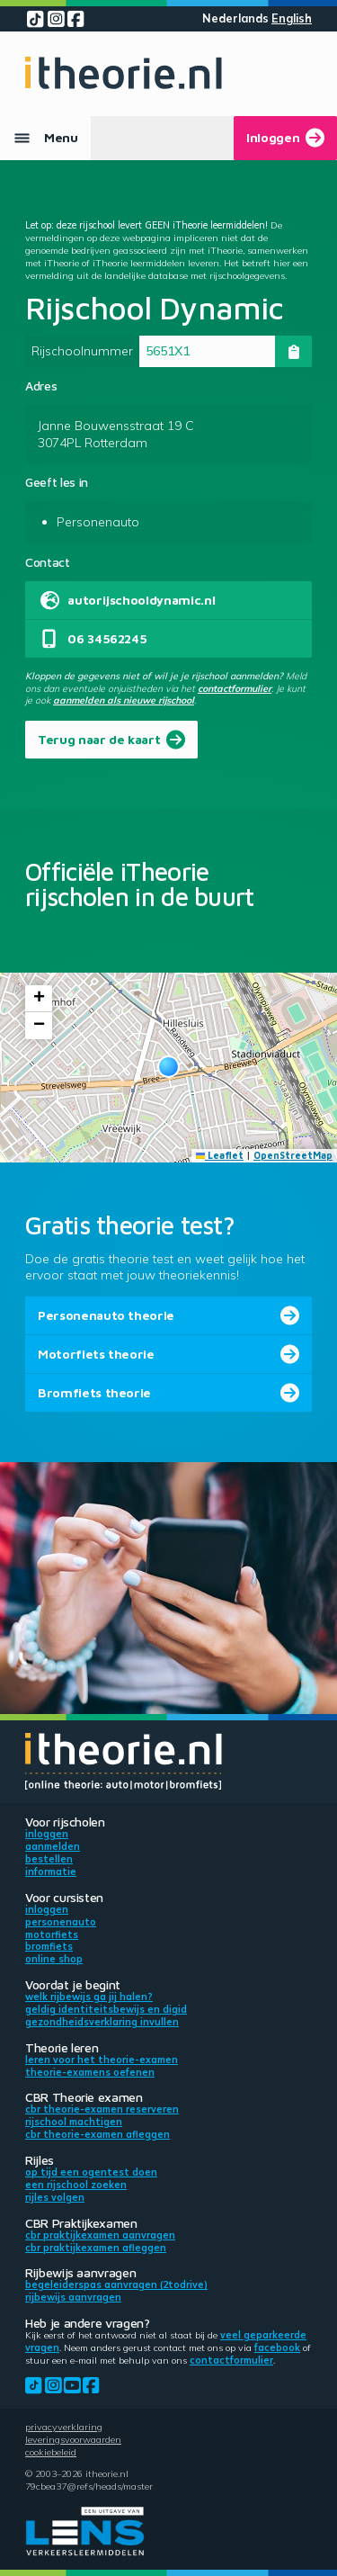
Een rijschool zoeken (76, 2184)
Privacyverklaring (63, 2426)
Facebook (277, 2347)
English (291, 18)
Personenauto (60, 1922)
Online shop (54, 1958)
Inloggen (46, 1833)
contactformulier (234, 688)
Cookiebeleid (50, 2452)
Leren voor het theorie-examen (101, 2059)
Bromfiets (49, 1946)
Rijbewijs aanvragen (73, 2297)
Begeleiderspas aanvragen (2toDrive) (116, 2284)
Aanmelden (52, 1846)
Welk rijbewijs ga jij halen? (89, 1996)
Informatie (50, 1871)
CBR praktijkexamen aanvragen (100, 2235)
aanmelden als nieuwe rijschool (123, 700)
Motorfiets (51, 1934)
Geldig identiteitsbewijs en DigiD (106, 2009)
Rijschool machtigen (73, 2121)
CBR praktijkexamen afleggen (95, 2247)
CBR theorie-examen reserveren (102, 2109)
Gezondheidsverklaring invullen (102, 2021)
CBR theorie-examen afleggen (97, 2134)
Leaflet (220, 1155)
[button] (168, 1066)
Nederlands (235, 18)
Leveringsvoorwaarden (73, 2439)
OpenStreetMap (293, 1155)
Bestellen (49, 1859)
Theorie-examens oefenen (90, 2072)
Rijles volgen (54, 2197)
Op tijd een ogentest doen (91, 2172)
